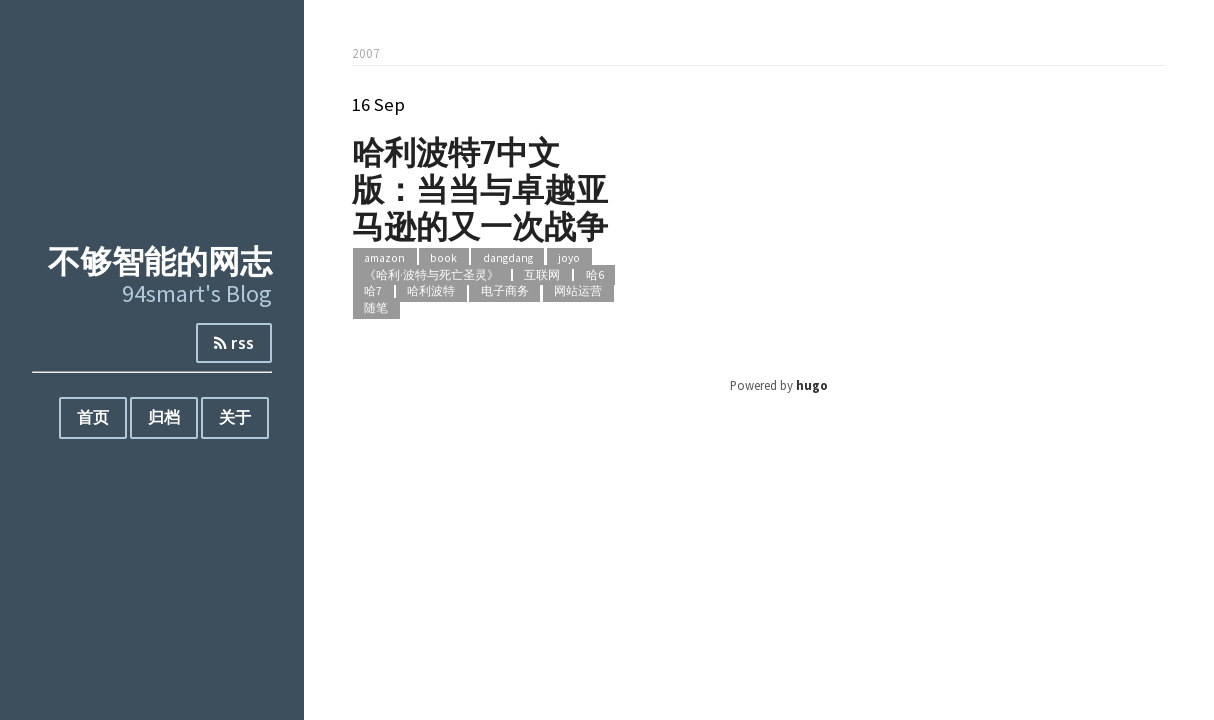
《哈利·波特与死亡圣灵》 (431, 275)
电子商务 (505, 292)
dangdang (508, 258)
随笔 (376, 308)
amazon (384, 258)
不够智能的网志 (160, 260)
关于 (235, 417)
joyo (569, 258)
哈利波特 (431, 292)
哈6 (595, 275)
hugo (812, 385)
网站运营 (578, 292)
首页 (93, 417)
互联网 (542, 275)
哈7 (373, 292)
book (443, 258)
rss (234, 343)
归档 (164, 417)
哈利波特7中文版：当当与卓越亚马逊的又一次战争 (480, 188)
